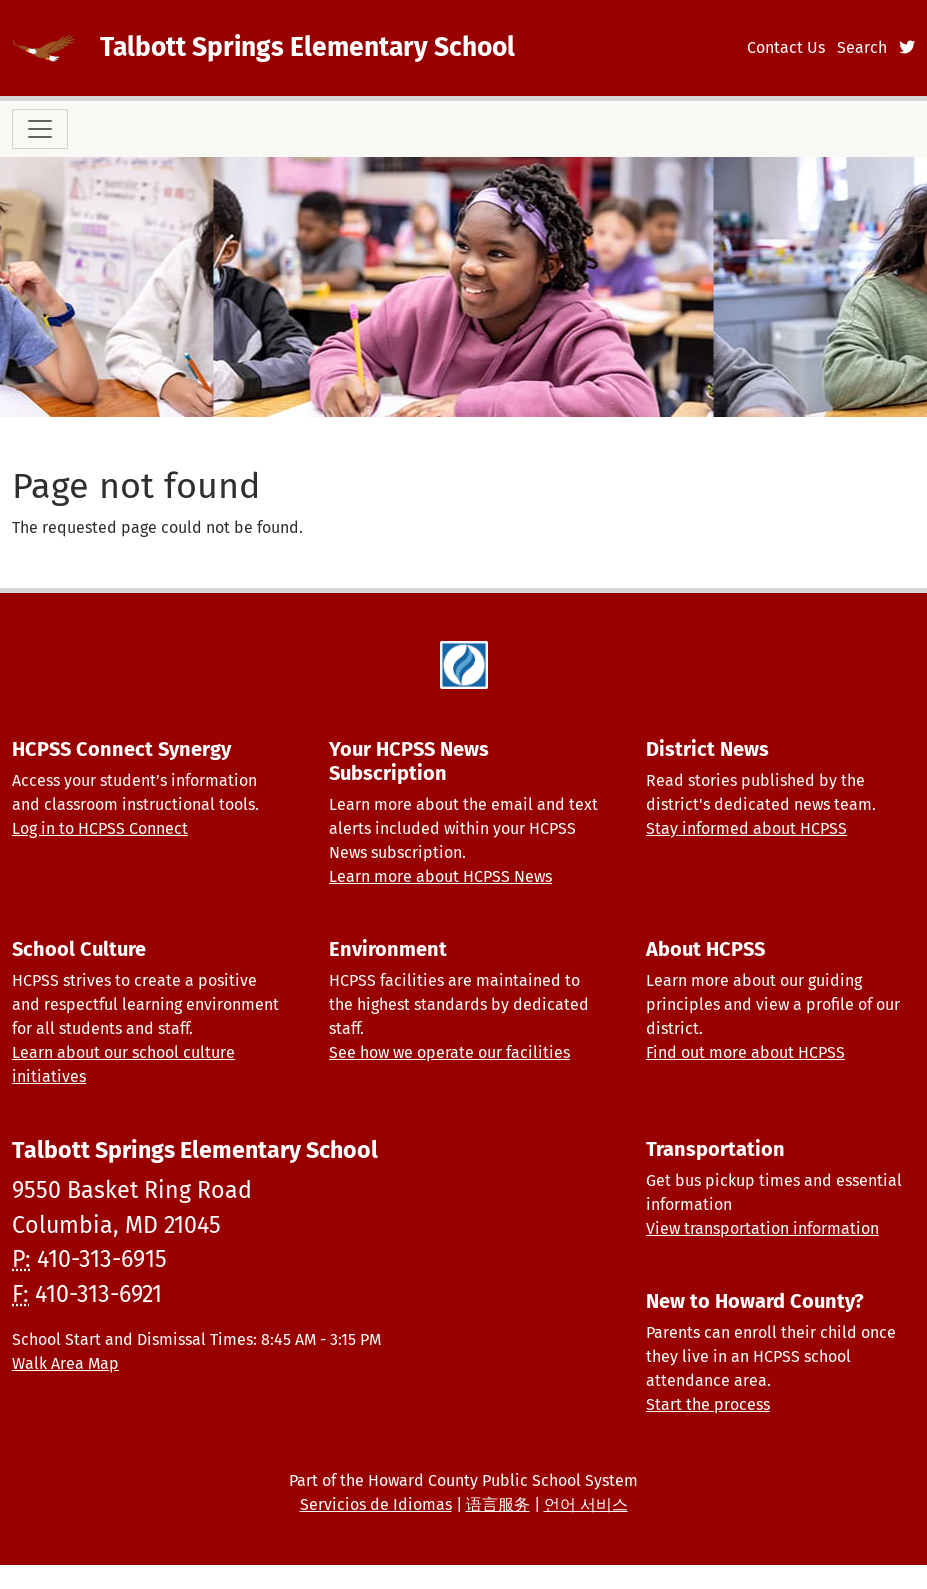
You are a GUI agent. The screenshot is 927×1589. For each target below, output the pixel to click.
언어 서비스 (586, 1504)
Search (862, 47)
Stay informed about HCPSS (746, 828)
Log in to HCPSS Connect (100, 828)
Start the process (708, 1404)
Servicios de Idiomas (376, 1504)
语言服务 (498, 1504)
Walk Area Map (65, 1363)
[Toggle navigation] (40, 129)
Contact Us (786, 47)
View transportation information (762, 1228)
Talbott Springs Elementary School (307, 47)
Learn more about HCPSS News (440, 876)
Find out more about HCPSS (745, 1052)
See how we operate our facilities (449, 1052)
